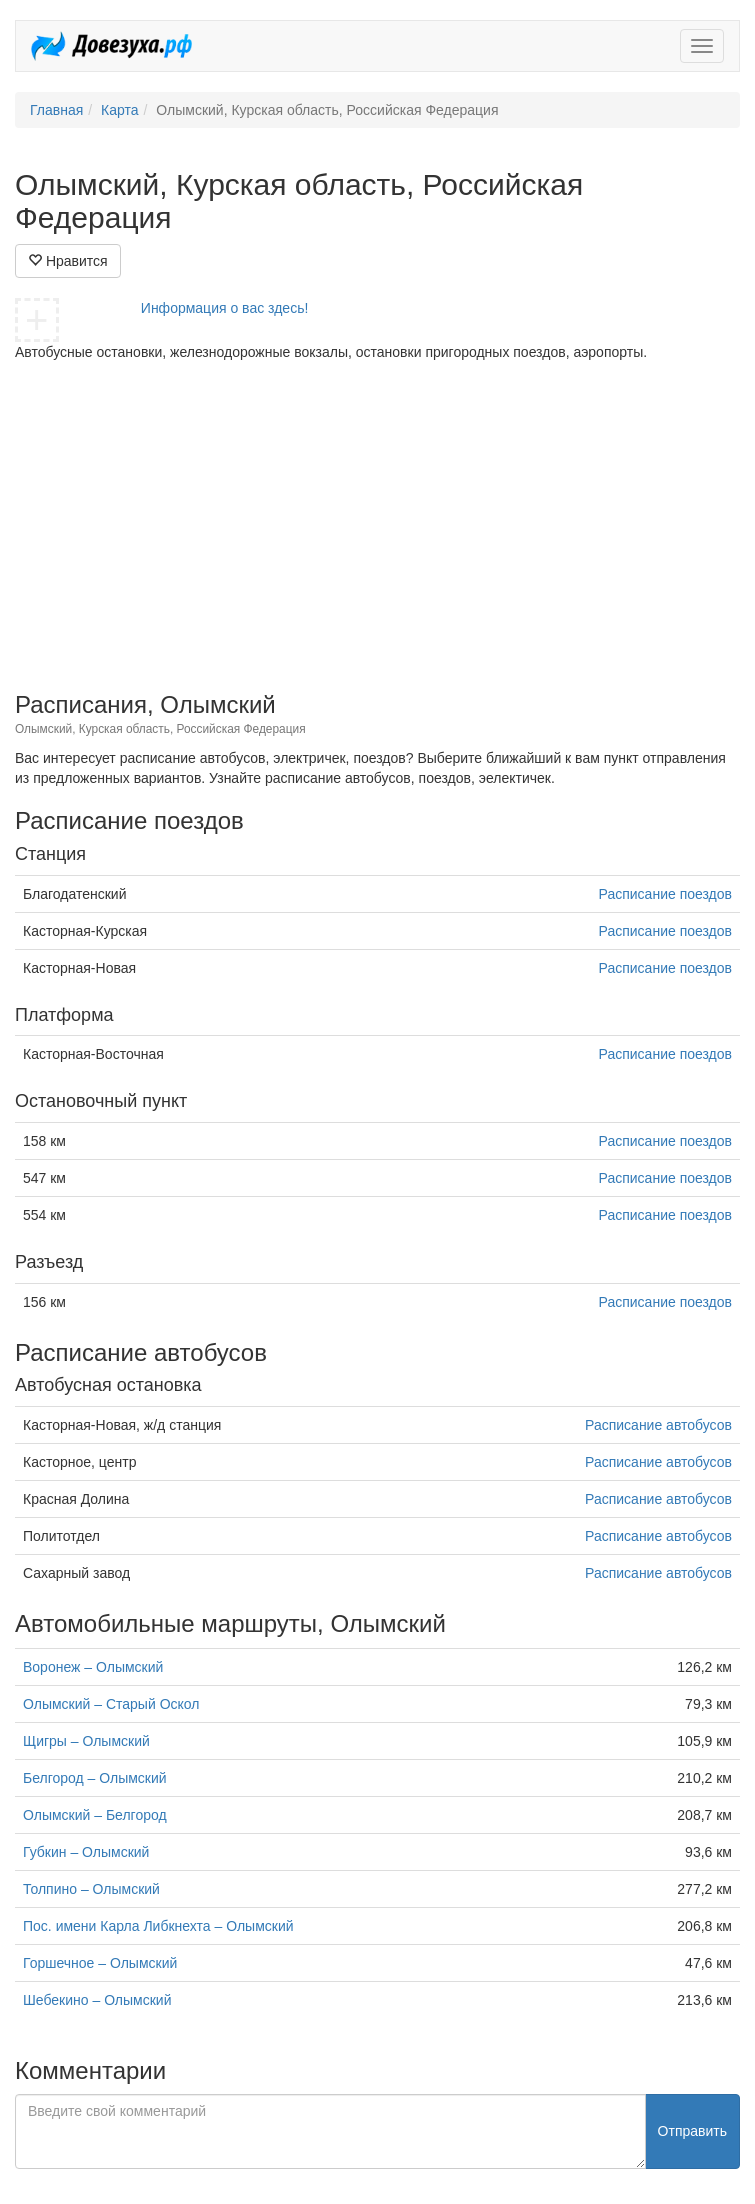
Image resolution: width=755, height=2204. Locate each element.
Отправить (692, 2131)
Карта (119, 110)
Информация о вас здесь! (225, 308)
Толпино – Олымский (91, 1889)
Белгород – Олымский (95, 1778)
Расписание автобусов (658, 1425)
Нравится (68, 261)
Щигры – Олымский (86, 1741)
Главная (56, 110)
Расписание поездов (665, 894)
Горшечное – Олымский (100, 1963)
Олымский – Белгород (95, 1815)
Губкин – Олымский (86, 1852)
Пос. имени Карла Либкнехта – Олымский (158, 1926)
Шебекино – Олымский (97, 2000)
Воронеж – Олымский (93, 1667)
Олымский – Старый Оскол (111, 1704)
